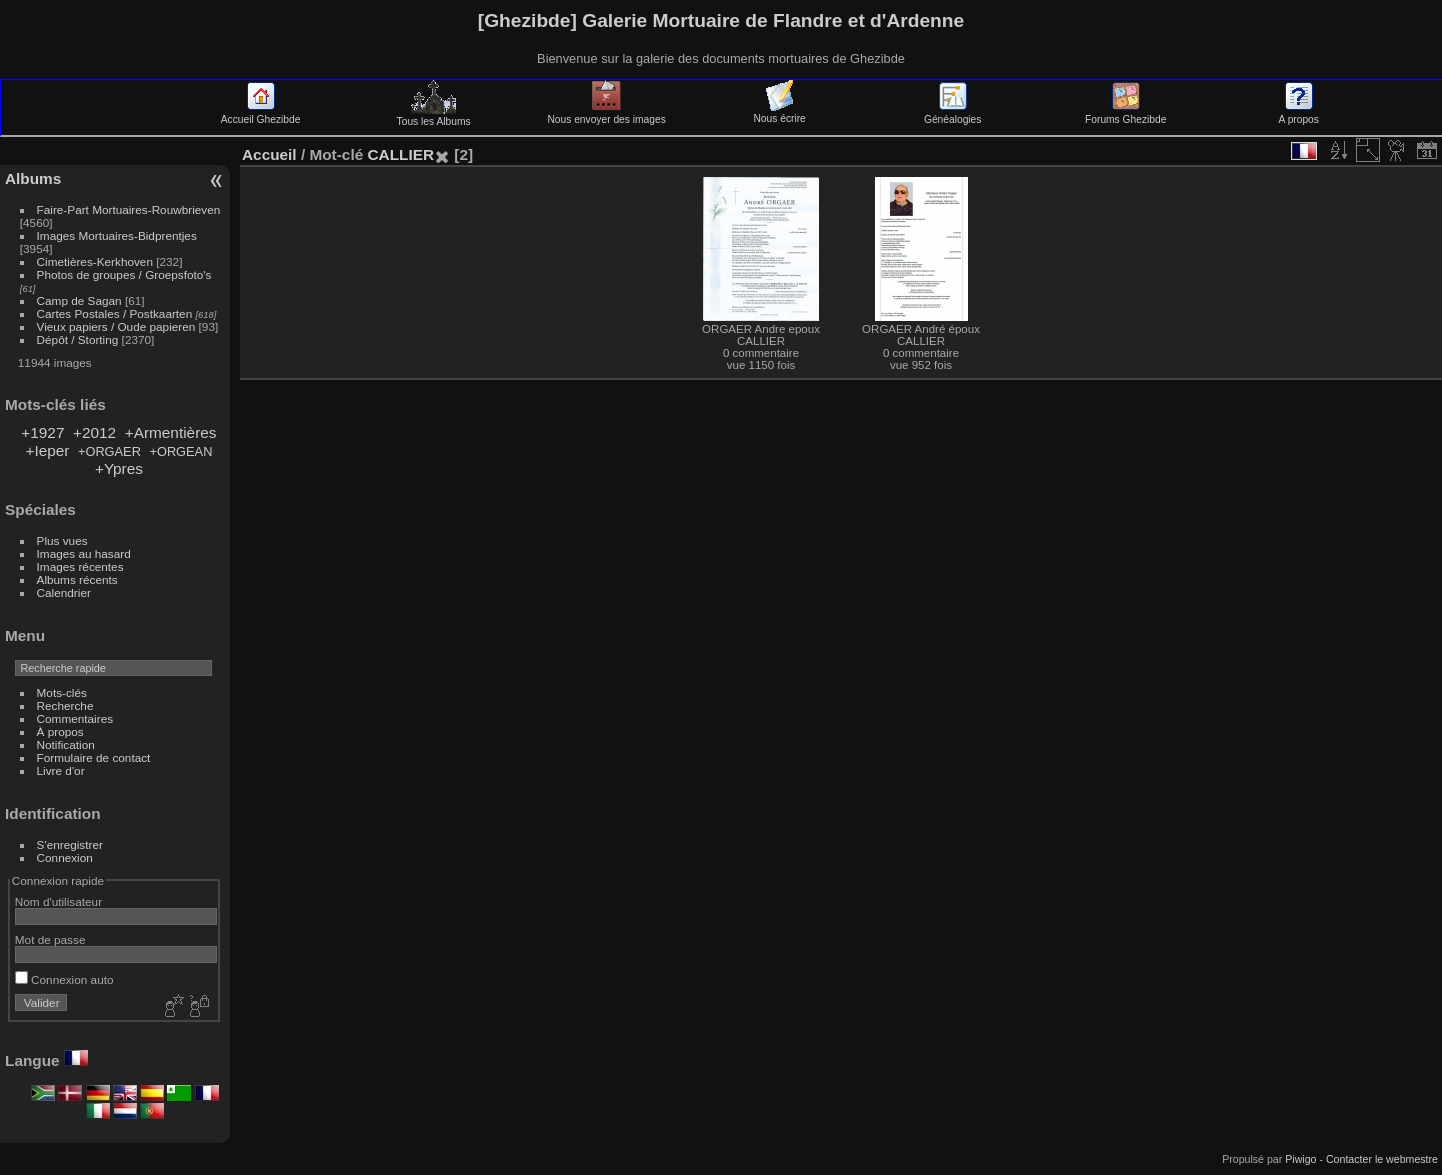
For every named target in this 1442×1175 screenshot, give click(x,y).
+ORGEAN (180, 451)
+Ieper (47, 450)
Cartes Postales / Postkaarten (115, 313)
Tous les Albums (434, 116)
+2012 (94, 432)
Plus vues (62, 540)
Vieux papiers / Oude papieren (116, 326)
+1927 (42, 432)
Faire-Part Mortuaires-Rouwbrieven (129, 209)
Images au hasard (84, 553)
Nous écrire (779, 113)
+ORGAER (109, 451)
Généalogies (952, 114)
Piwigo (1300, 1159)
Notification (66, 744)
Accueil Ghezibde (261, 114)
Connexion (65, 857)
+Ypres (119, 468)
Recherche (65, 705)
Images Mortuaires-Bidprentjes (117, 235)
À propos (60, 731)
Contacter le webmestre (1382, 1159)
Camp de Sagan (79, 300)
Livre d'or (61, 770)
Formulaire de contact (94, 757)
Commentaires (75, 718)
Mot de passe (50, 939)
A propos (1299, 114)
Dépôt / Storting (78, 339)
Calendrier (64, 592)
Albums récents (77, 579)
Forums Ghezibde (1125, 114)
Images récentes (80, 566)
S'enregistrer (70, 844)
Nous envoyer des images (606, 114)
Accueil (269, 154)
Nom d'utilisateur (58, 901)
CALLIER (400, 154)
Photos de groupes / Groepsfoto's (124, 274)
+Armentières (171, 432)
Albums (33, 178)
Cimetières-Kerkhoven (95, 261)
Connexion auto (64, 979)
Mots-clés (62, 692)
